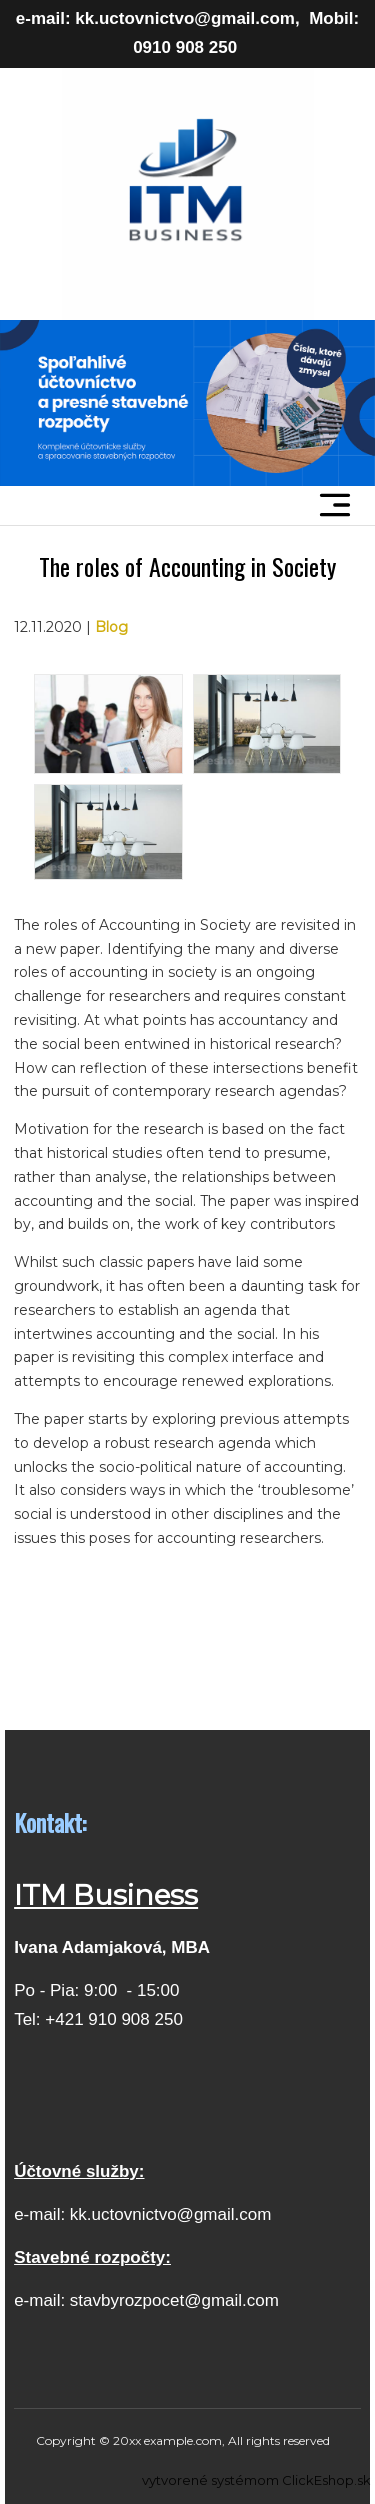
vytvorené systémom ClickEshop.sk (256, 2480)
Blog (111, 627)
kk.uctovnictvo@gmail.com (171, 2214)
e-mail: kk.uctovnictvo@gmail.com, (158, 18)
